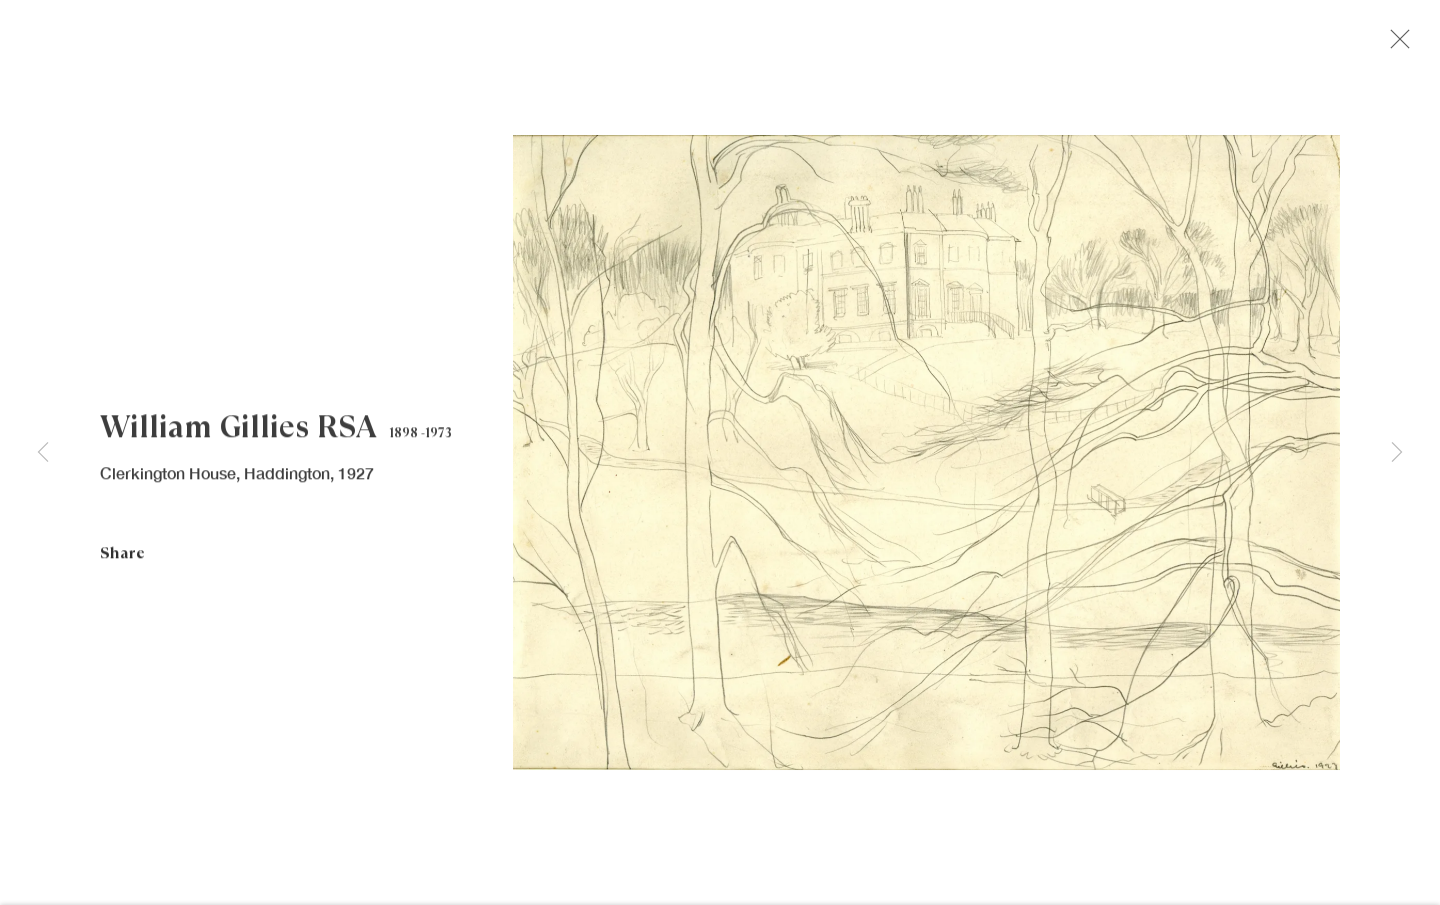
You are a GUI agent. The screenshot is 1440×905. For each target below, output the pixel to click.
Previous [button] (43, 453)
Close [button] (1406, 45)
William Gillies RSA (238, 435)
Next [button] (1397, 453)
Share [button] (122, 560)
